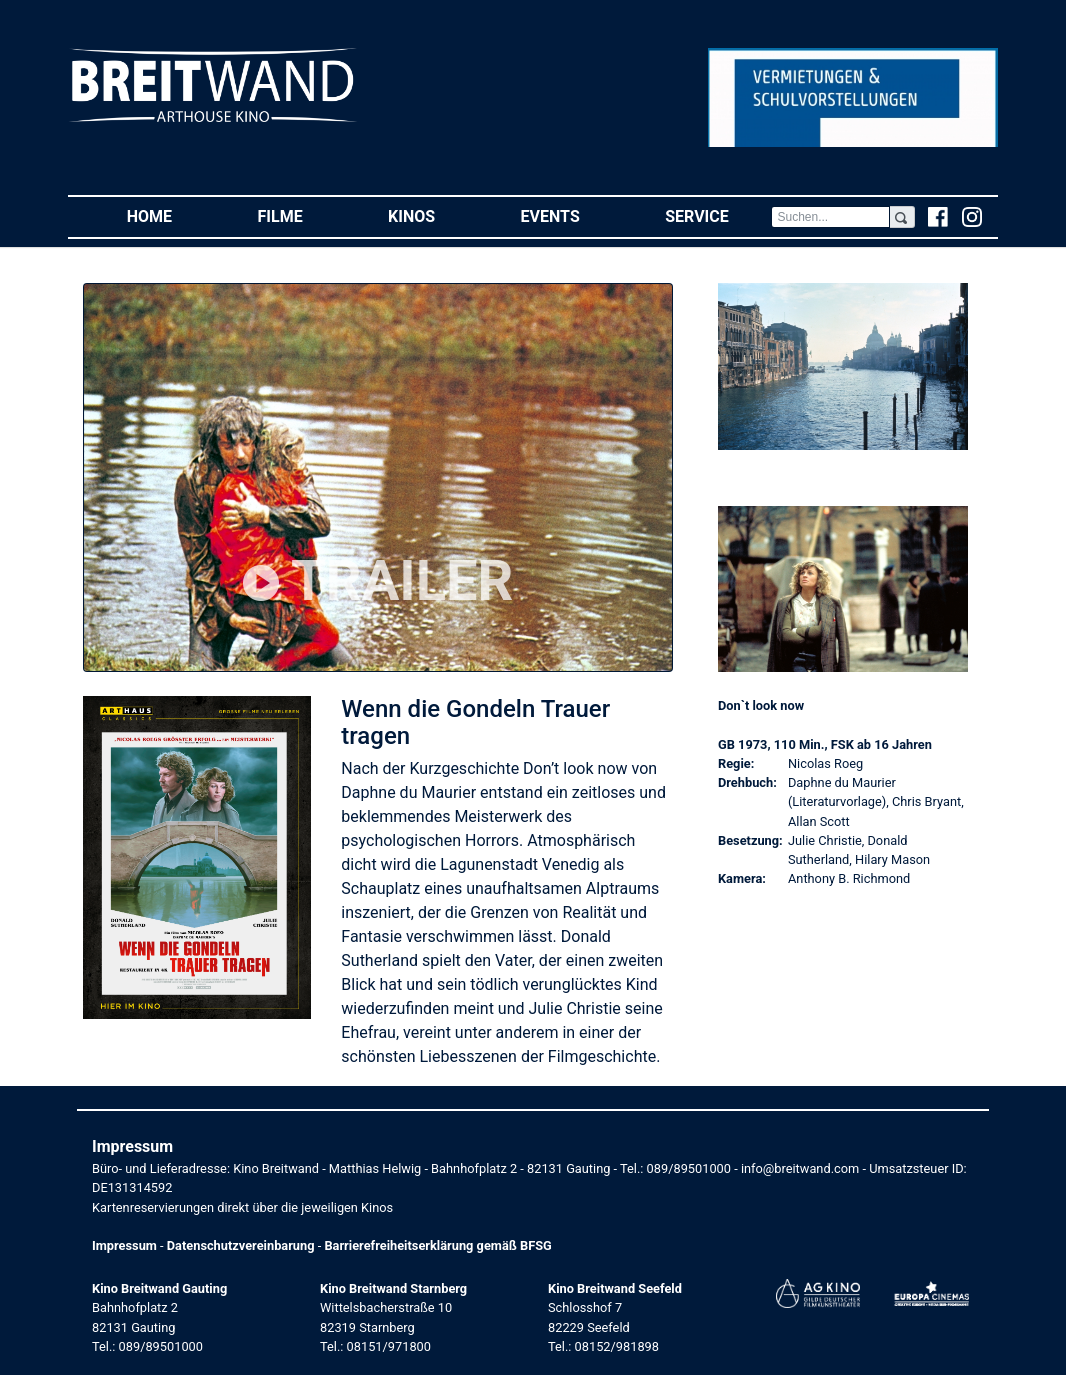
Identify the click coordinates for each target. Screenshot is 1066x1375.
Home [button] (171, 215)
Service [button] (718, 215)
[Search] (830, 217)
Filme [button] (302, 215)
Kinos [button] (433, 215)
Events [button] (572, 215)
